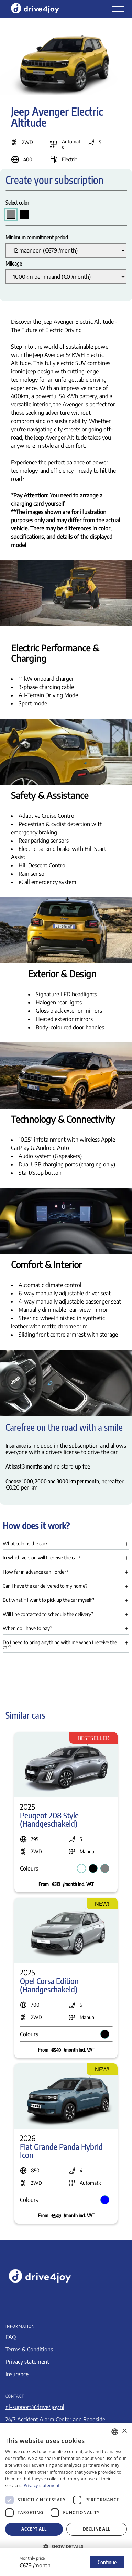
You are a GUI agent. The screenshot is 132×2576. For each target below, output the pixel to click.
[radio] (11, 214)
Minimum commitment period (37, 237)
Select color (17, 202)
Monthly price (32, 2558)
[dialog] (66, 2499)
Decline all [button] (96, 2529)
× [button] (124, 2431)
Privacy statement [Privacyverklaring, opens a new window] (42, 2486)
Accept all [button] (34, 2529)
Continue (107, 2562)
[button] (66, 1545)
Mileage (14, 263)
